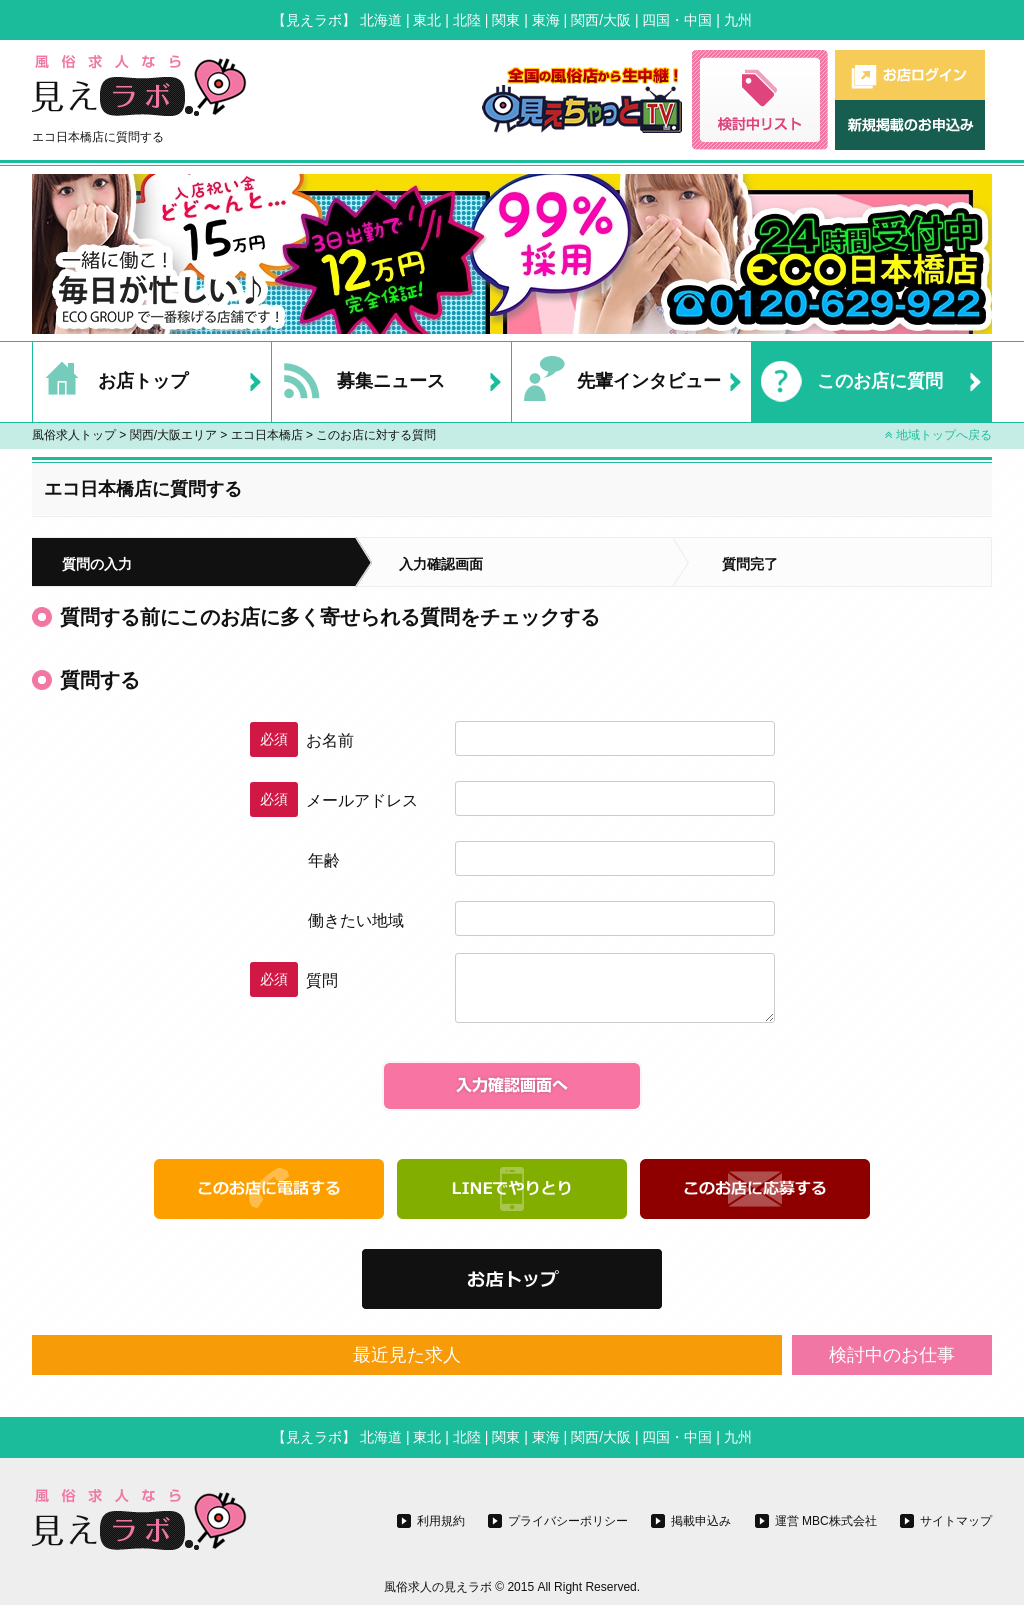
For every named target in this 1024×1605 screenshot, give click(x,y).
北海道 (381, 20)
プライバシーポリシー (568, 1521)
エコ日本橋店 (267, 435)
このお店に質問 (847, 382)
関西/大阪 (601, 20)
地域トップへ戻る (938, 435)
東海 (546, 20)
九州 (738, 20)
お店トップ (110, 382)
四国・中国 (677, 20)
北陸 (467, 20)
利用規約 (441, 1521)
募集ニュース (358, 382)
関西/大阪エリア (173, 435)
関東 (506, 20)
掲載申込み (701, 1521)
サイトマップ (956, 1521)
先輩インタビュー (616, 382)
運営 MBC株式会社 (826, 1521)
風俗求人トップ (74, 435)
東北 (427, 20)
